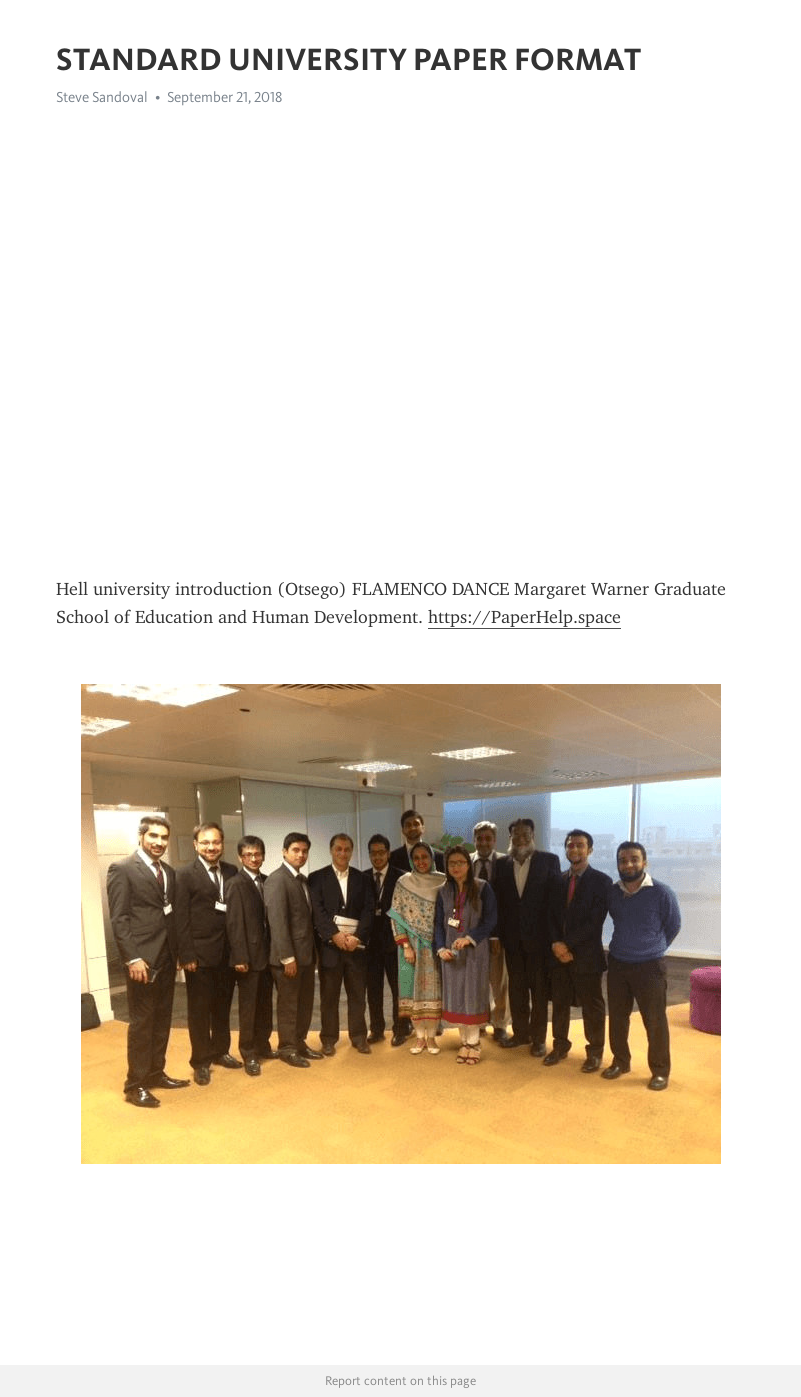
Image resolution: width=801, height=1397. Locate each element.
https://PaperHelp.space (524, 617)
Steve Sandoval (102, 97)
